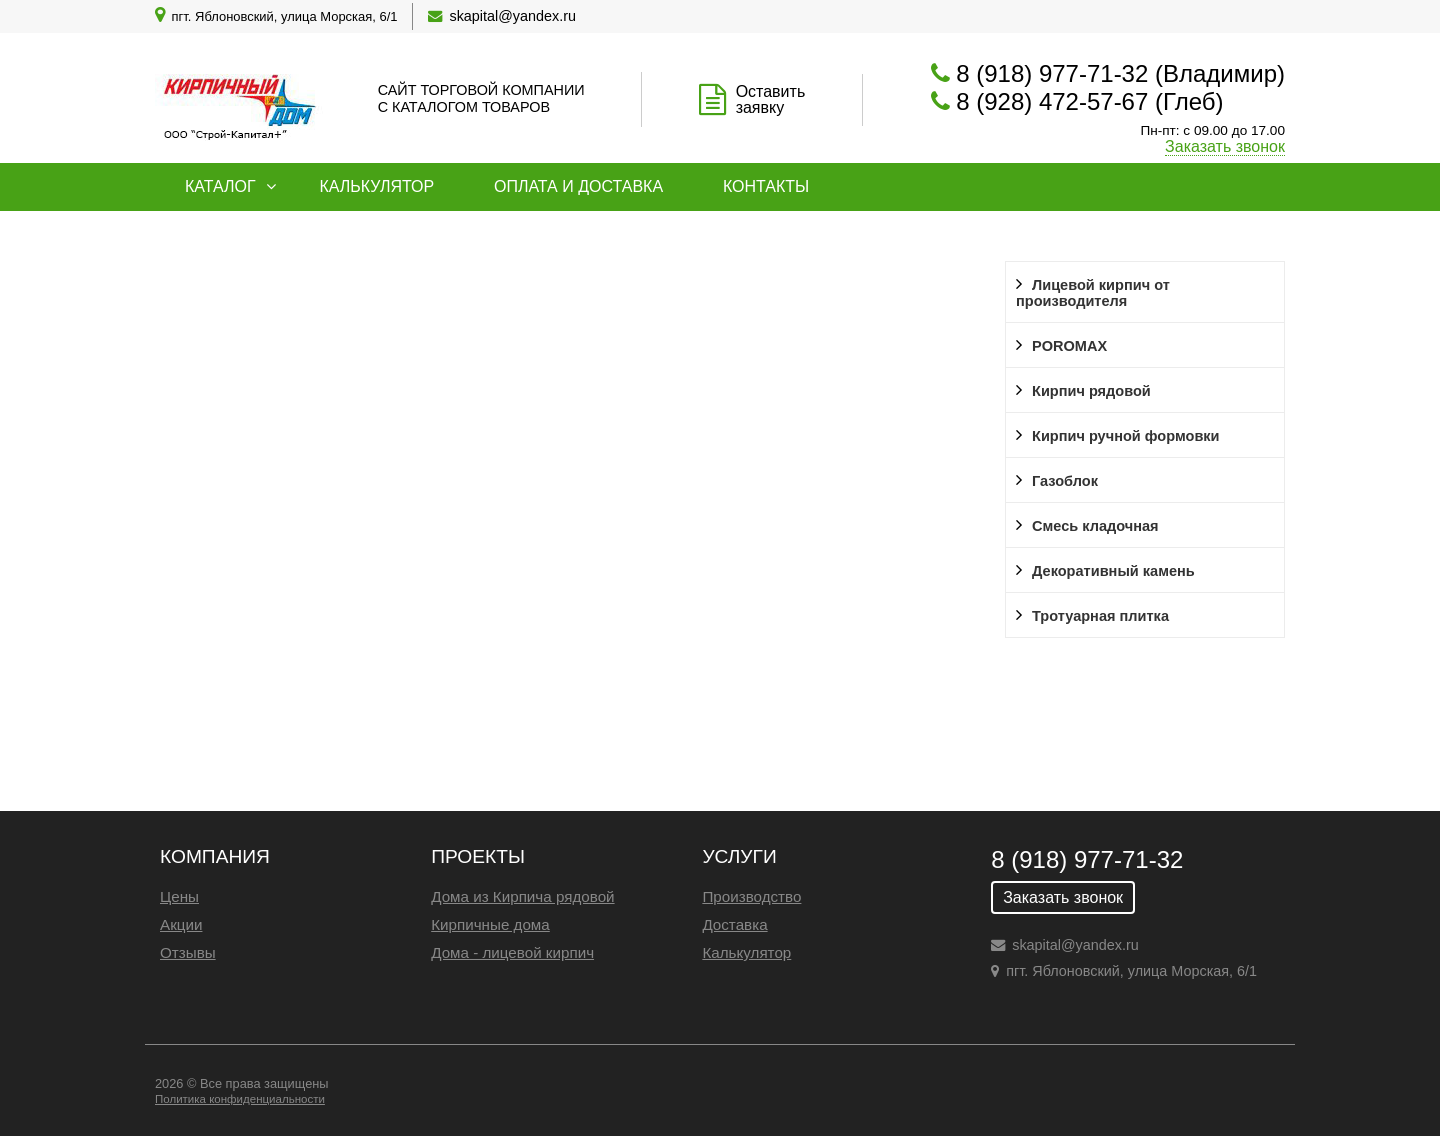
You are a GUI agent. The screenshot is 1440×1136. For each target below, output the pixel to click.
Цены (179, 896)
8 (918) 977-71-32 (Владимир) (1120, 73)
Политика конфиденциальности (240, 1099)
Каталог (220, 186)
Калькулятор (376, 186)
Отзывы (188, 952)
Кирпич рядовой (1091, 391)
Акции (181, 924)
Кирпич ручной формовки (1126, 436)
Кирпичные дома (490, 924)
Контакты (766, 186)
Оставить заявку (771, 99)
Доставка (734, 924)
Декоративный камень (1113, 571)
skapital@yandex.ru (512, 16)
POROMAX (1069, 346)
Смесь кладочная (1095, 526)
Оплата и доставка (578, 186)
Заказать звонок (1225, 146)
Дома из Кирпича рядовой (522, 896)
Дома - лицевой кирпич (512, 952)
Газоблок (1065, 481)
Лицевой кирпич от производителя (1093, 293)
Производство (751, 896)
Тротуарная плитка (1100, 616)
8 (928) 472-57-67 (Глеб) (1089, 101)
